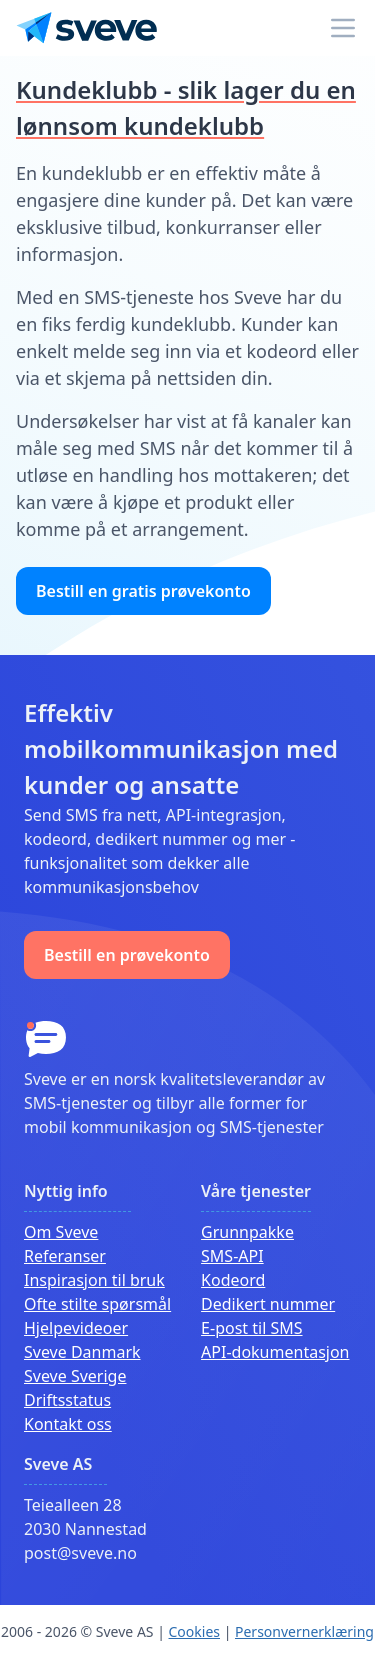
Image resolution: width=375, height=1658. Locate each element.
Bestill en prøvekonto (127, 955)
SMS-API (232, 1256)
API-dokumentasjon (275, 1352)
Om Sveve (61, 1232)
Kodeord (233, 1280)
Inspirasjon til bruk (94, 1280)
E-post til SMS (251, 1328)
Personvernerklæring (304, 1631)
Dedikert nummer (268, 1304)
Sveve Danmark (82, 1352)
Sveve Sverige (75, 1376)
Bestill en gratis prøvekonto (143, 591)
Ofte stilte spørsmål (97, 1304)
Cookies (194, 1631)
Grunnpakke (247, 1232)
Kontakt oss (68, 1424)
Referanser (65, 1256)
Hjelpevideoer (76, 1328)
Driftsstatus (67, 1400)
